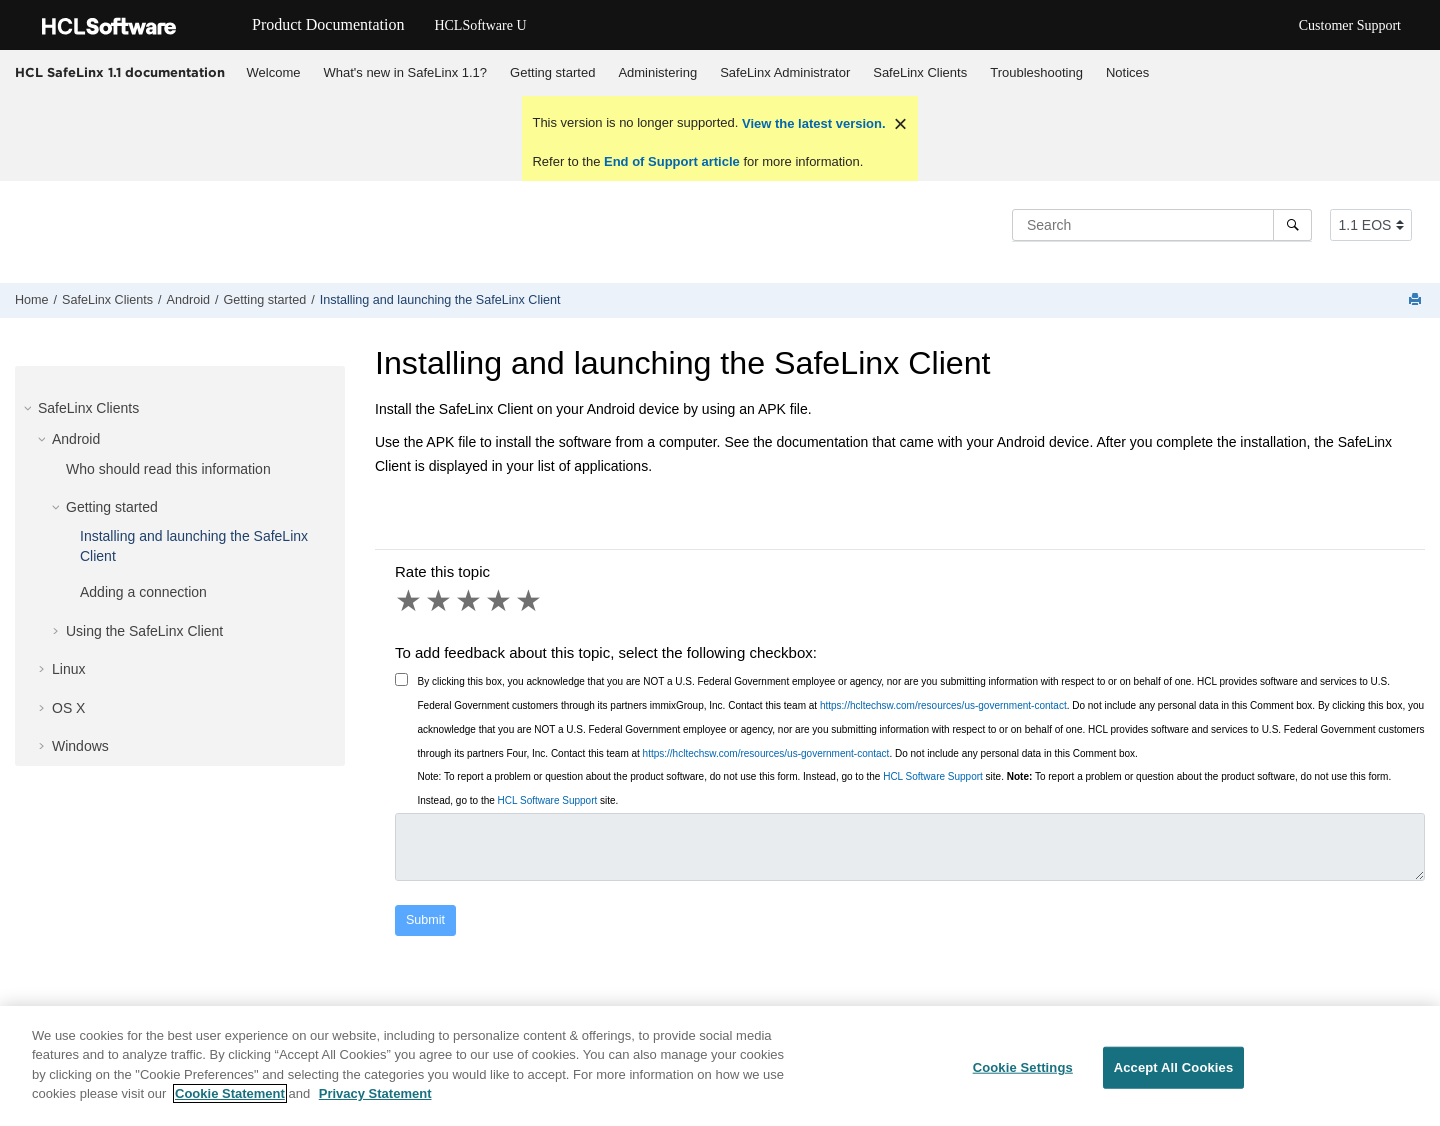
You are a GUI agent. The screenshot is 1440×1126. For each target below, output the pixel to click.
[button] (30, 408)
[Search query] (1162, 225)
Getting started (552, 72)
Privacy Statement (375, 1102)
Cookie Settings (1023, 1075)
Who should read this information (168, 469)
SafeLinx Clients (920, 72)
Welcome (274, 72)
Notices (1127, 72)
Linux (68, 669)
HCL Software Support (933, 776)
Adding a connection (143, 592)
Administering (657, 72)
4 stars (500, 601)
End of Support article (671, 161)
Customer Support (1350, 25)
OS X (68, 708)
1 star (410, 601)
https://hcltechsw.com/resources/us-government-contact (943, 705)
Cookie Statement (230, 1102)
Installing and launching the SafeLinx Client (440, 300)
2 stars (440, 601)
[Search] (1292, 225)
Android (188, 300)
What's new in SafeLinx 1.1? (405, 72)
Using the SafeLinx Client (144, 631)
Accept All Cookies (1174, 1075)
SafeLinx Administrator (785, 72)
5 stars (530, 601)
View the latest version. (811, 123)
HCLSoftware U (480, 25)
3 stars (470, 601)
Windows (80, 746)
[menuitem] (273, 73)
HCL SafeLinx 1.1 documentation (120, 72)
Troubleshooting (1036, 72)
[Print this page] (1417, 300)
